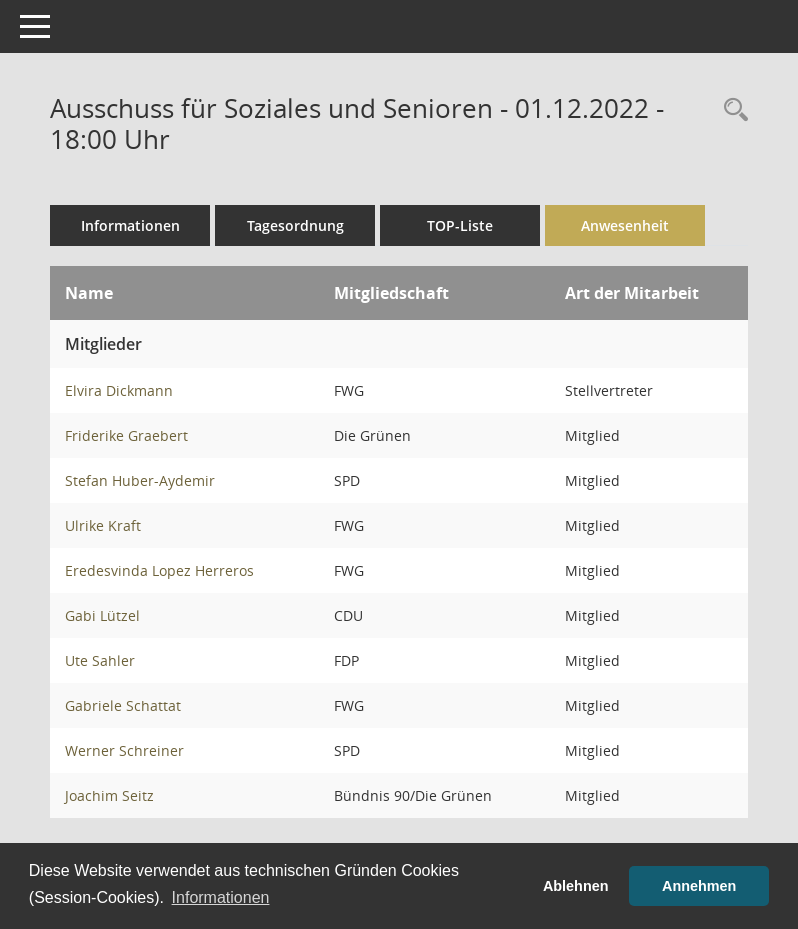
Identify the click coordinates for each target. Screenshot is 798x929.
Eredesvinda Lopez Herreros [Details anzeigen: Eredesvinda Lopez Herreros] (159, 570)
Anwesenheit (625, 225)
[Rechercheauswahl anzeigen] (731, 110)
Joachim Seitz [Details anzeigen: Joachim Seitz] (109, 795)
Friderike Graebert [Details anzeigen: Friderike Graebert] (126, 435)
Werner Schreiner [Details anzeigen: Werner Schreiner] (124, 750)
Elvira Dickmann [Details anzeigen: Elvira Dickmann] (119, 390)
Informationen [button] (221, 897)
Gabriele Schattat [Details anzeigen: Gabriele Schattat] (123, 705)
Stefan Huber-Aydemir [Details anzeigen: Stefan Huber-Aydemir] (140, 480)
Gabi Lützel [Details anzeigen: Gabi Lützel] (102, 615)
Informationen (130, 225)
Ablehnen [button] (576, 886)
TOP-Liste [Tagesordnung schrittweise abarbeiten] (460, 225)
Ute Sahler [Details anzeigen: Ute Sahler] (100, 660)
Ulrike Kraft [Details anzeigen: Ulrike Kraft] (103, 525)
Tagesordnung (295, 225)
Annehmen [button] (699, 886)
